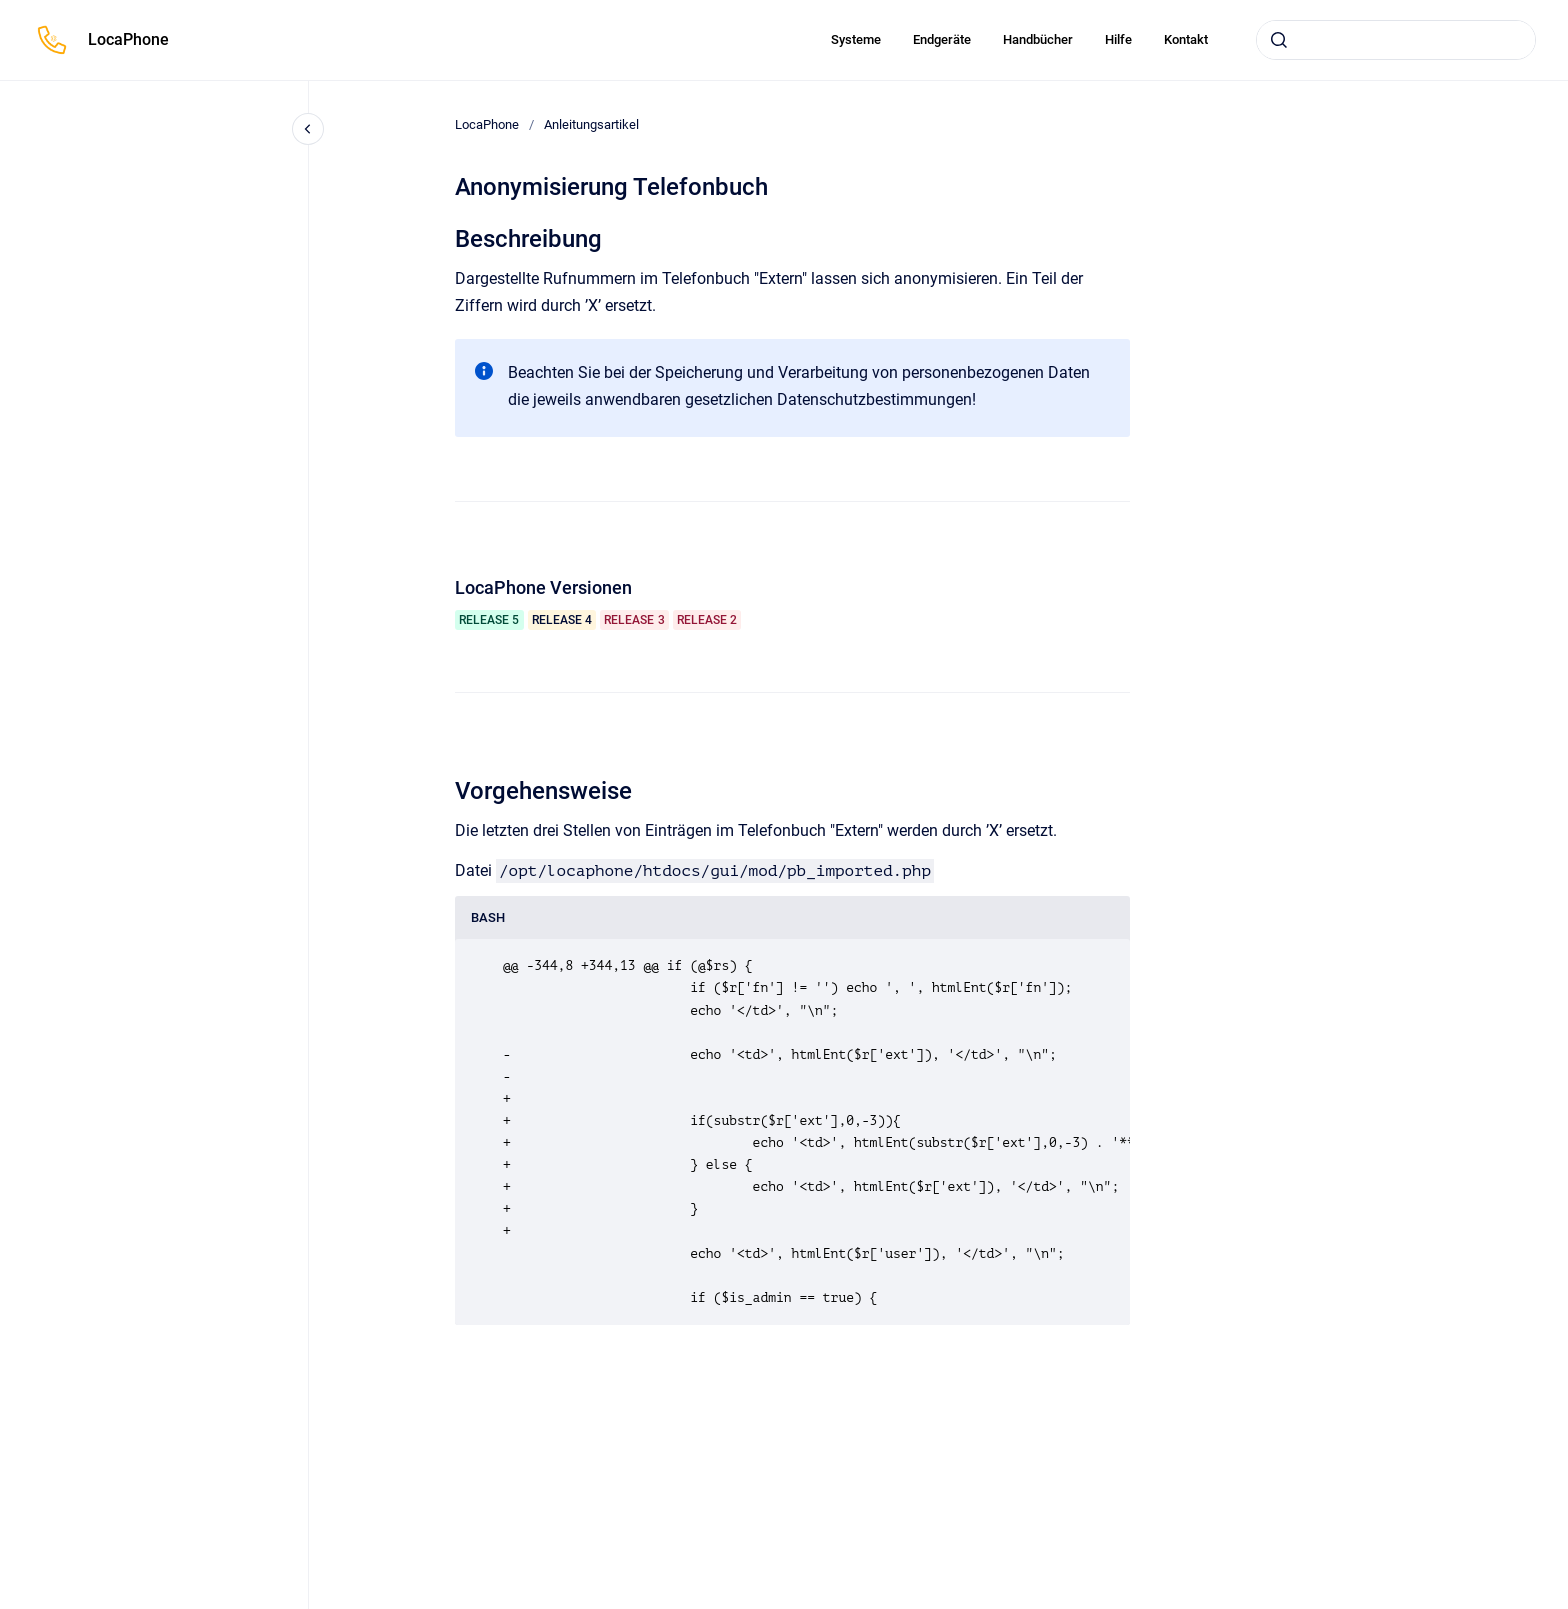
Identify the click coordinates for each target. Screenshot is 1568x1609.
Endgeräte (942, 39)
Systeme (856, 39)
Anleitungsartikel (591, 124)
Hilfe (1118, 39)
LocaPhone (128, 39)
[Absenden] (1279, 40)
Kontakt (1186, 39)
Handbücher (1038, 39)
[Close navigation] (308, 129)
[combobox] (1396, 40)
